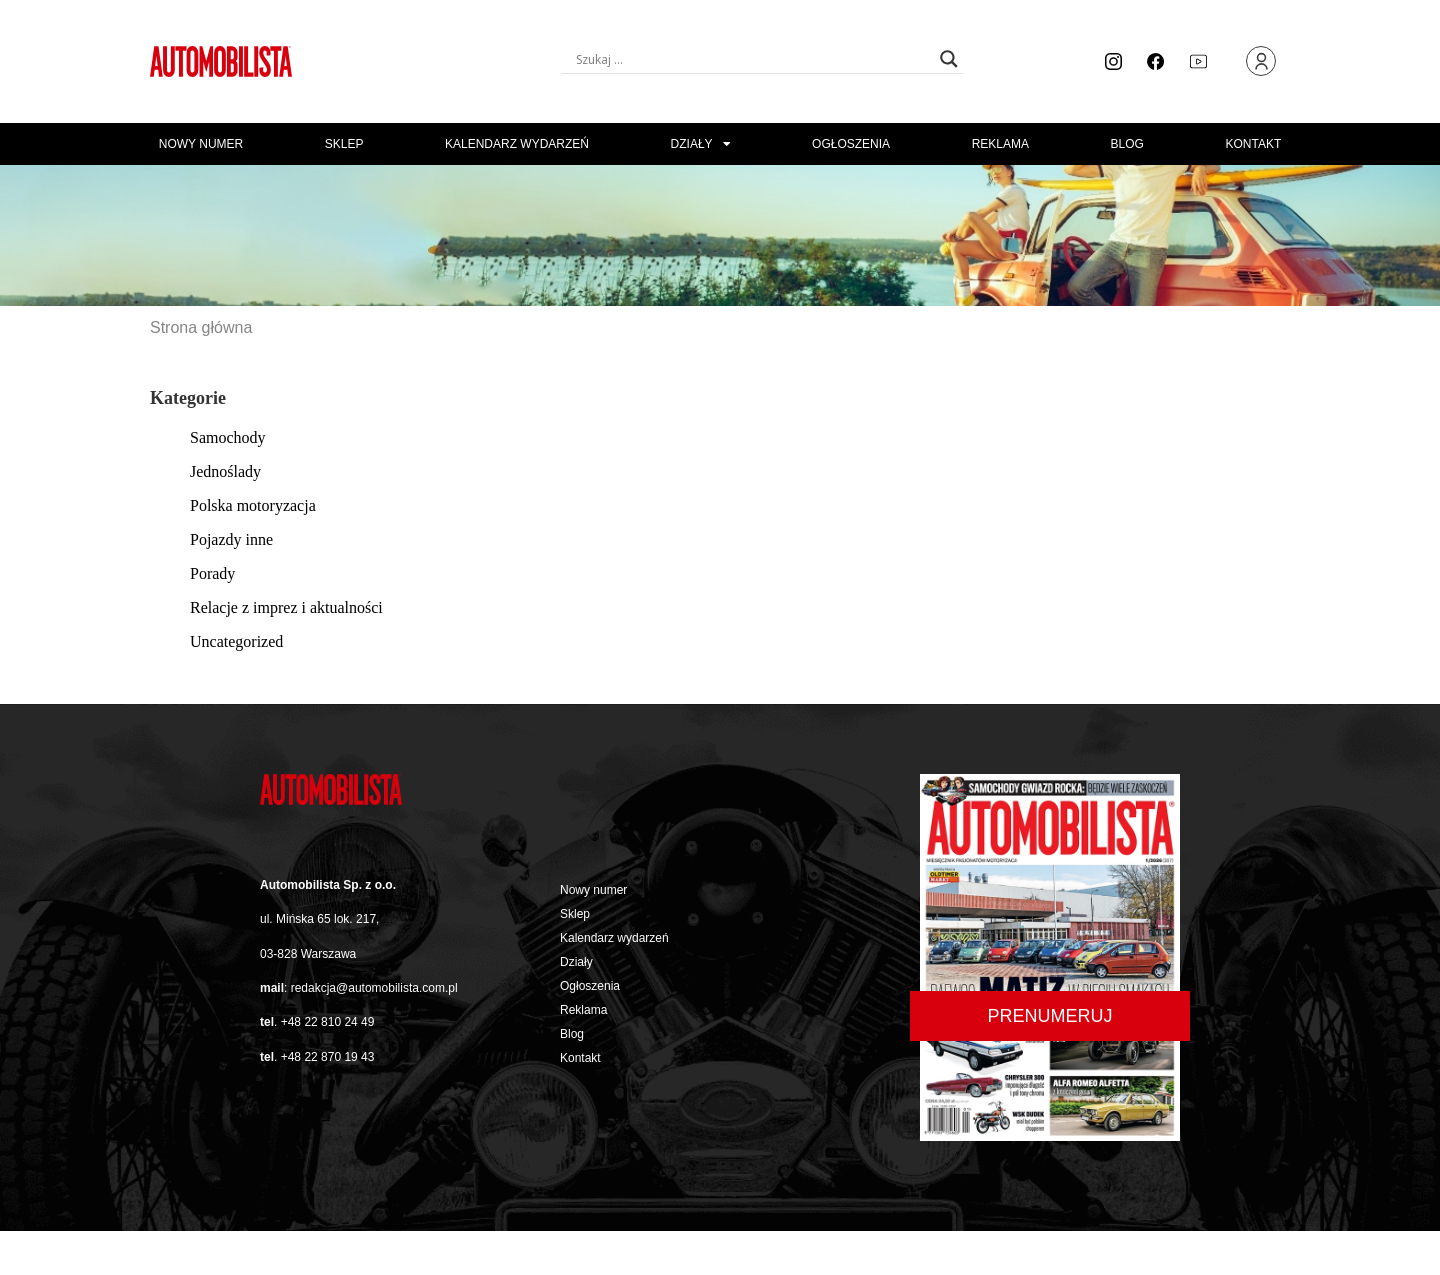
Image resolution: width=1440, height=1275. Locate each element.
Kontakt (1253, 144)
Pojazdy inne (231, 539)
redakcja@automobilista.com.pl (374, 988)
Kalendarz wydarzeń (517, 144)
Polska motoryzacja (253, 505)
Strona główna (201, 327)
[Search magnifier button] (949, 59)
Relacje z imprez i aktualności (286, 607)
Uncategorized (236, 641)
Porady (212, 573)
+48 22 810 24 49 (328, 1022)
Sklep (344, 144)
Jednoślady (225, 471)
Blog (1127, 144)
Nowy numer (201, 144)
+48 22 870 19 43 (328, 1057)
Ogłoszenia (851, 144)
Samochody (228, 437)
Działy (701, 144)
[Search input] (753, 59)
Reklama (1000, 144)
